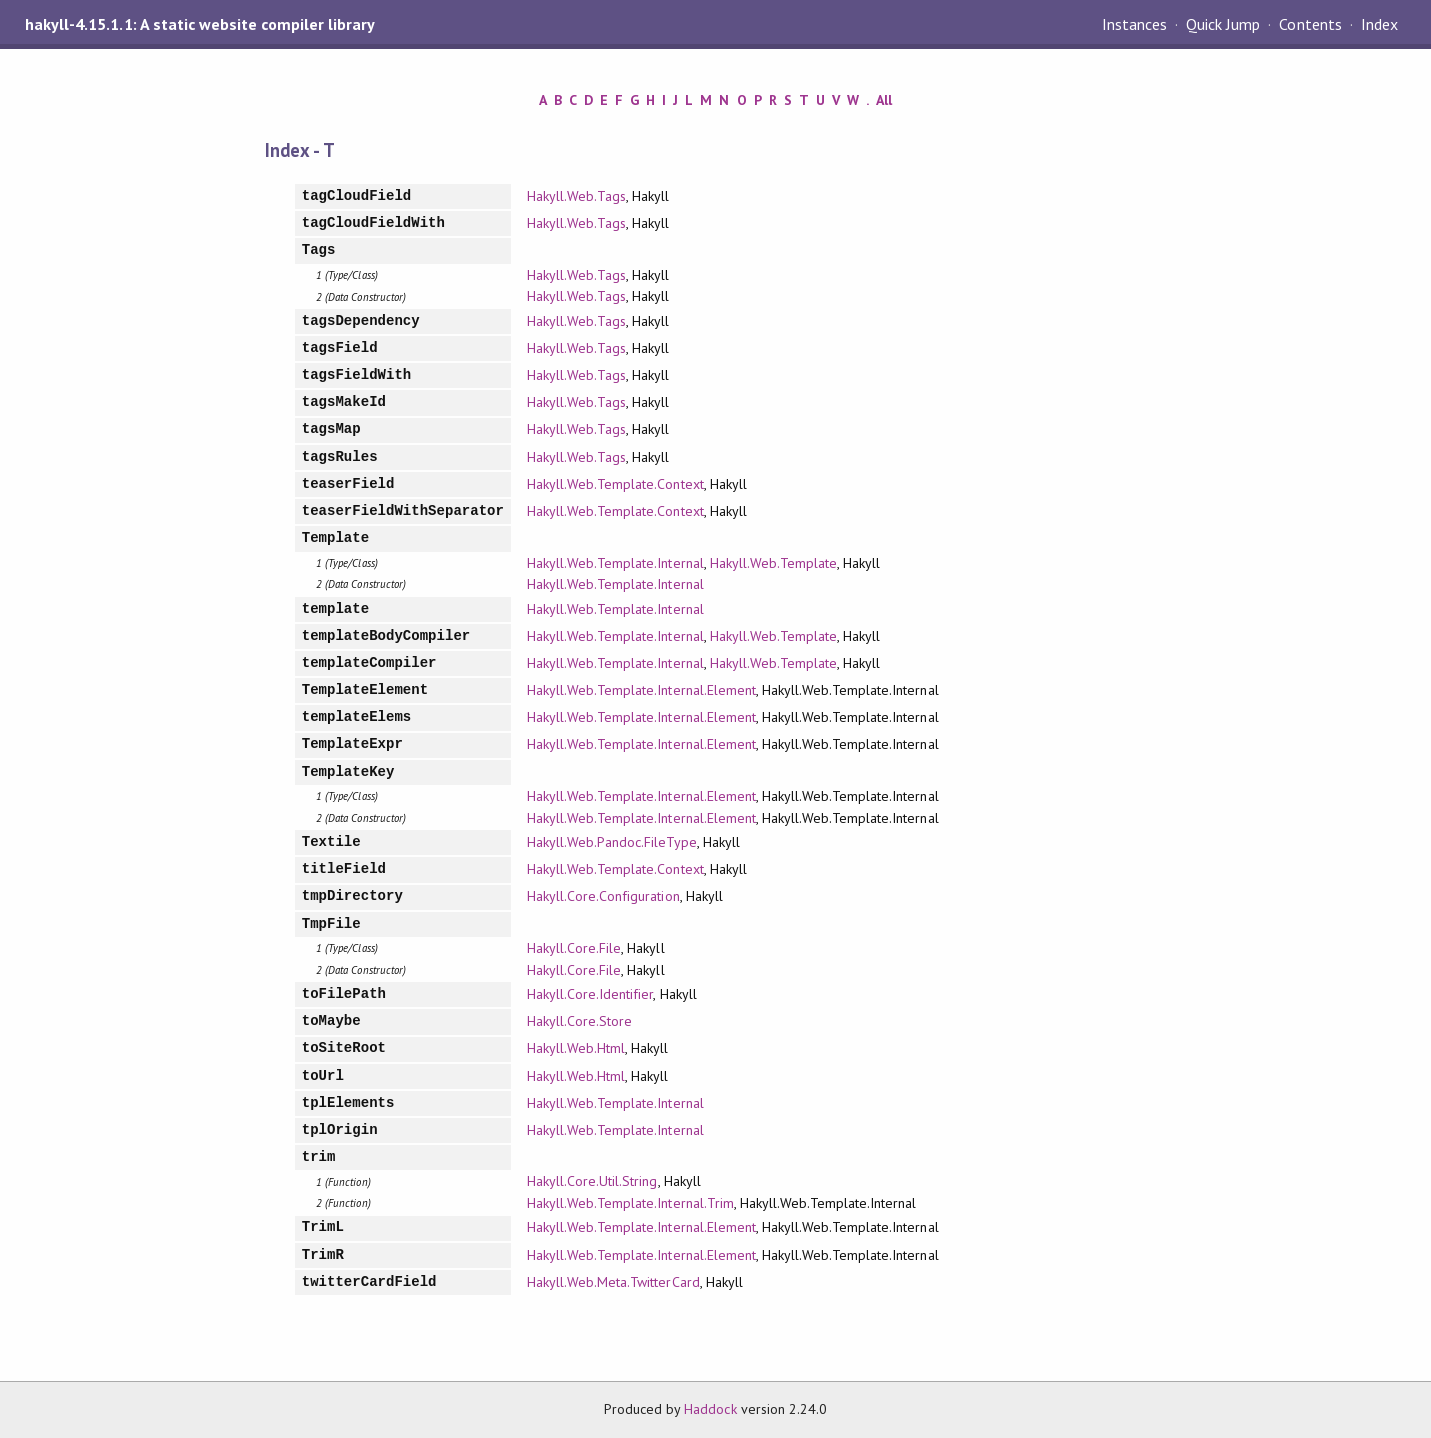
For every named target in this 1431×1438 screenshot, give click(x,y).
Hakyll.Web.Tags (576, 196)
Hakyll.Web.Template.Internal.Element (641, 690)
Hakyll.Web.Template (773, 563)
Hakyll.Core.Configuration (603, 896)
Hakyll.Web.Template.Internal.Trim (630, 1203)
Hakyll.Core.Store (579, 1021)
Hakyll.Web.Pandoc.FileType (612, 842)
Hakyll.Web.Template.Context (615, 484)
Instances (1134, 24)
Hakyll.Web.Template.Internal (615, 563)
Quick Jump (1223, 24)
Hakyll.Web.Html (576, 1048)
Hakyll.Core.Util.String (592, 1181)
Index (1379, 24)
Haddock (710, 1409)
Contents (1310, 24)
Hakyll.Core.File (574, 948)
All (884, 100)
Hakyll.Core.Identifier (590, 994)
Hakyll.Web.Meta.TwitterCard (613, 1282)
